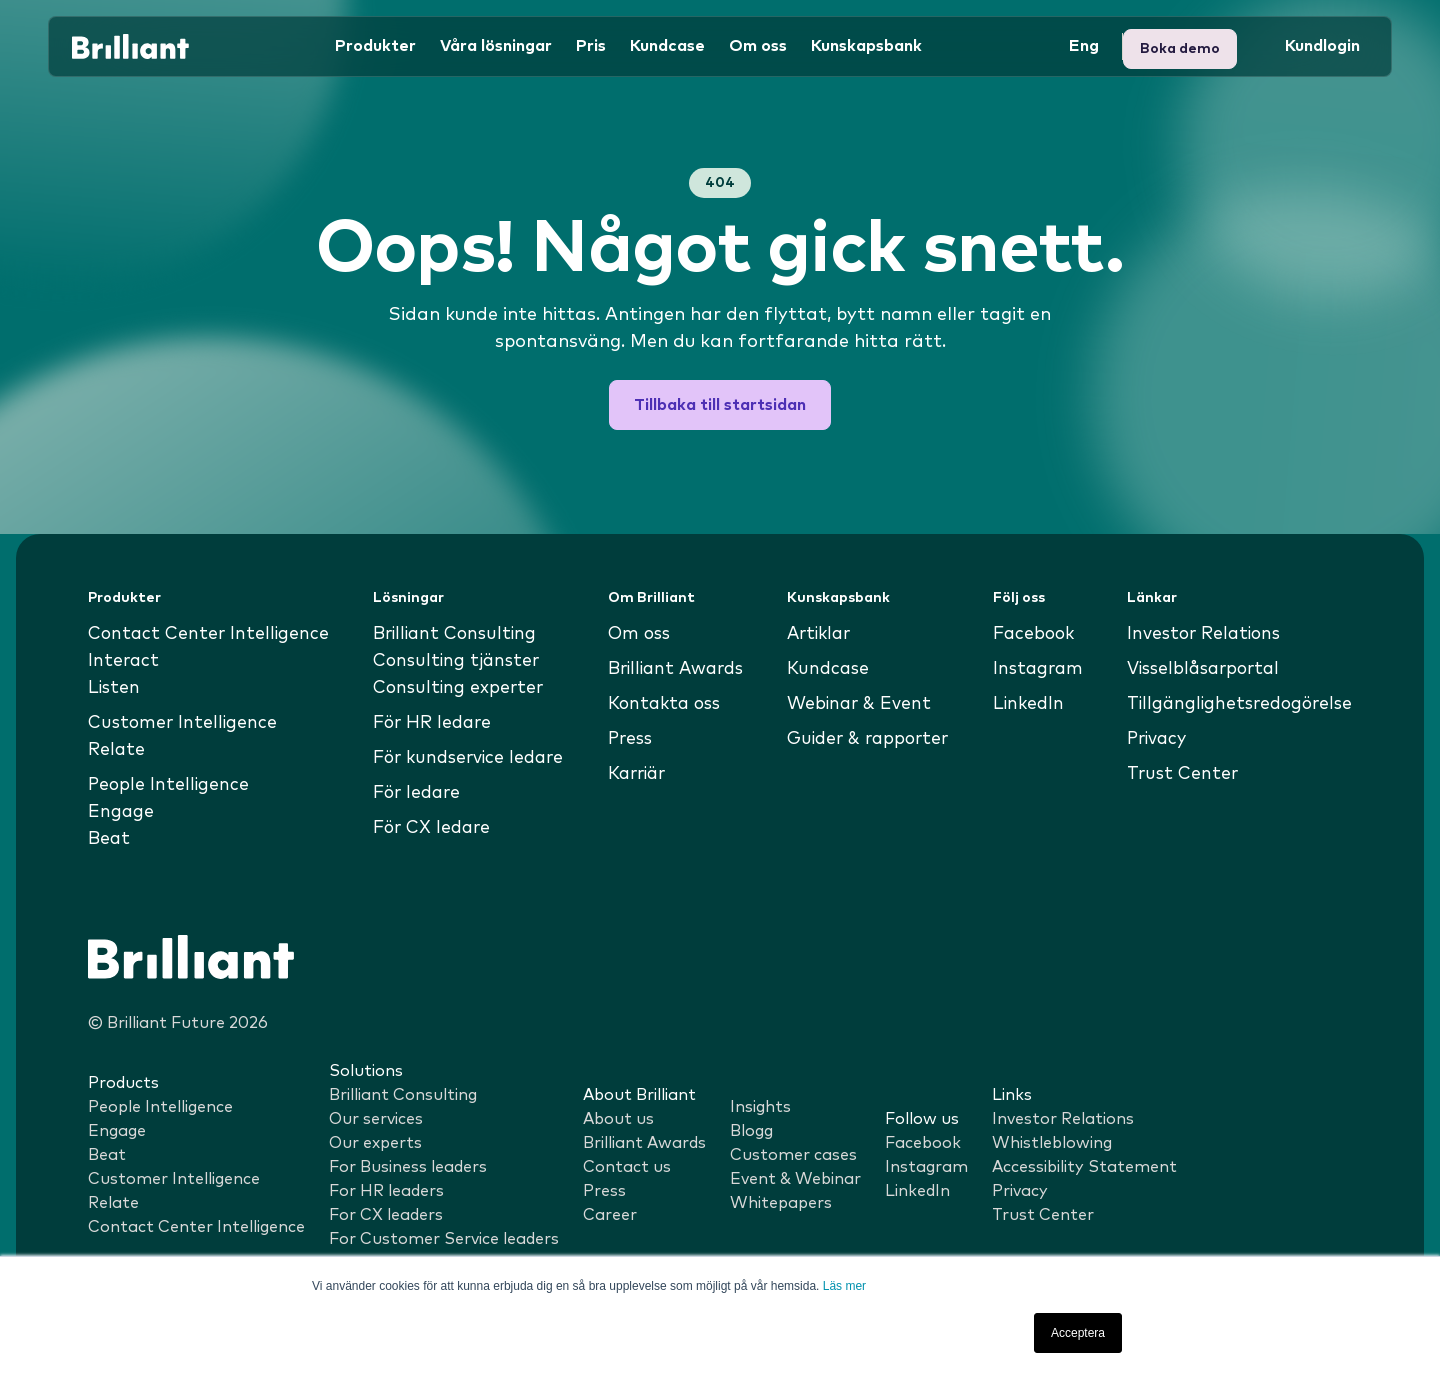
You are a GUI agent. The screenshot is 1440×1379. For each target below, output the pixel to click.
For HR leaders (386, 1191)
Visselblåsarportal (1198, 669)
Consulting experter (456, 688)
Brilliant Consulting (454, 634)
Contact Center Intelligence (211, 634)
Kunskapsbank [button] (866, 44)
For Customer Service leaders (444, 1239)
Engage (121, 812)
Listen (115, 688)
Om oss (637, 634)
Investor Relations (1197, 634)
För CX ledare (431, 828)
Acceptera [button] (1078, 1333)
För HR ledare (431, 723)
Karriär (636, 774)
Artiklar (817, 634)
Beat (110, 839)
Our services (376, 1119)
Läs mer (844, 1286)
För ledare (415, 793)
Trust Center (1174, 774)
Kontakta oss (664, 704)
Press (628, 739)
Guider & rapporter (868, 739)
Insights (760, 1107)
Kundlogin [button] (1184, 44)
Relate (117, 750)
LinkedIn (1025, 704)
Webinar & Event (857, 704)
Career (610, 1215)
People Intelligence (170, 785)
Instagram (1035, 669)
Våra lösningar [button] (496, 44)
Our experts (375, 1143)
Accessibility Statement (1084, 1167)
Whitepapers (781, 1203)
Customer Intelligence (185, 723)
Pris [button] (591, 44)
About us (618, 1119)
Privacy (1149, 739)
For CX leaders (386, 1215)
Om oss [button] (758, 44)
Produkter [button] (375, 44)
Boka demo (1311, 44)
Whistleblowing (1052, 1143)
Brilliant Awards (676, 669)
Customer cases (793, 1155)
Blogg (751, 1131)
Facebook (1031, 634)
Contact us (627, 1167)
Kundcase (667, 44)
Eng (1084, 44)
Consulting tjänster (455, 661)
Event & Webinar (795, 1179)
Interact (124, 661)
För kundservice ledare (469, 758)
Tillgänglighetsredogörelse (1234, 704)
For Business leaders (408, 1167)
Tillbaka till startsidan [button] (720, 405)
